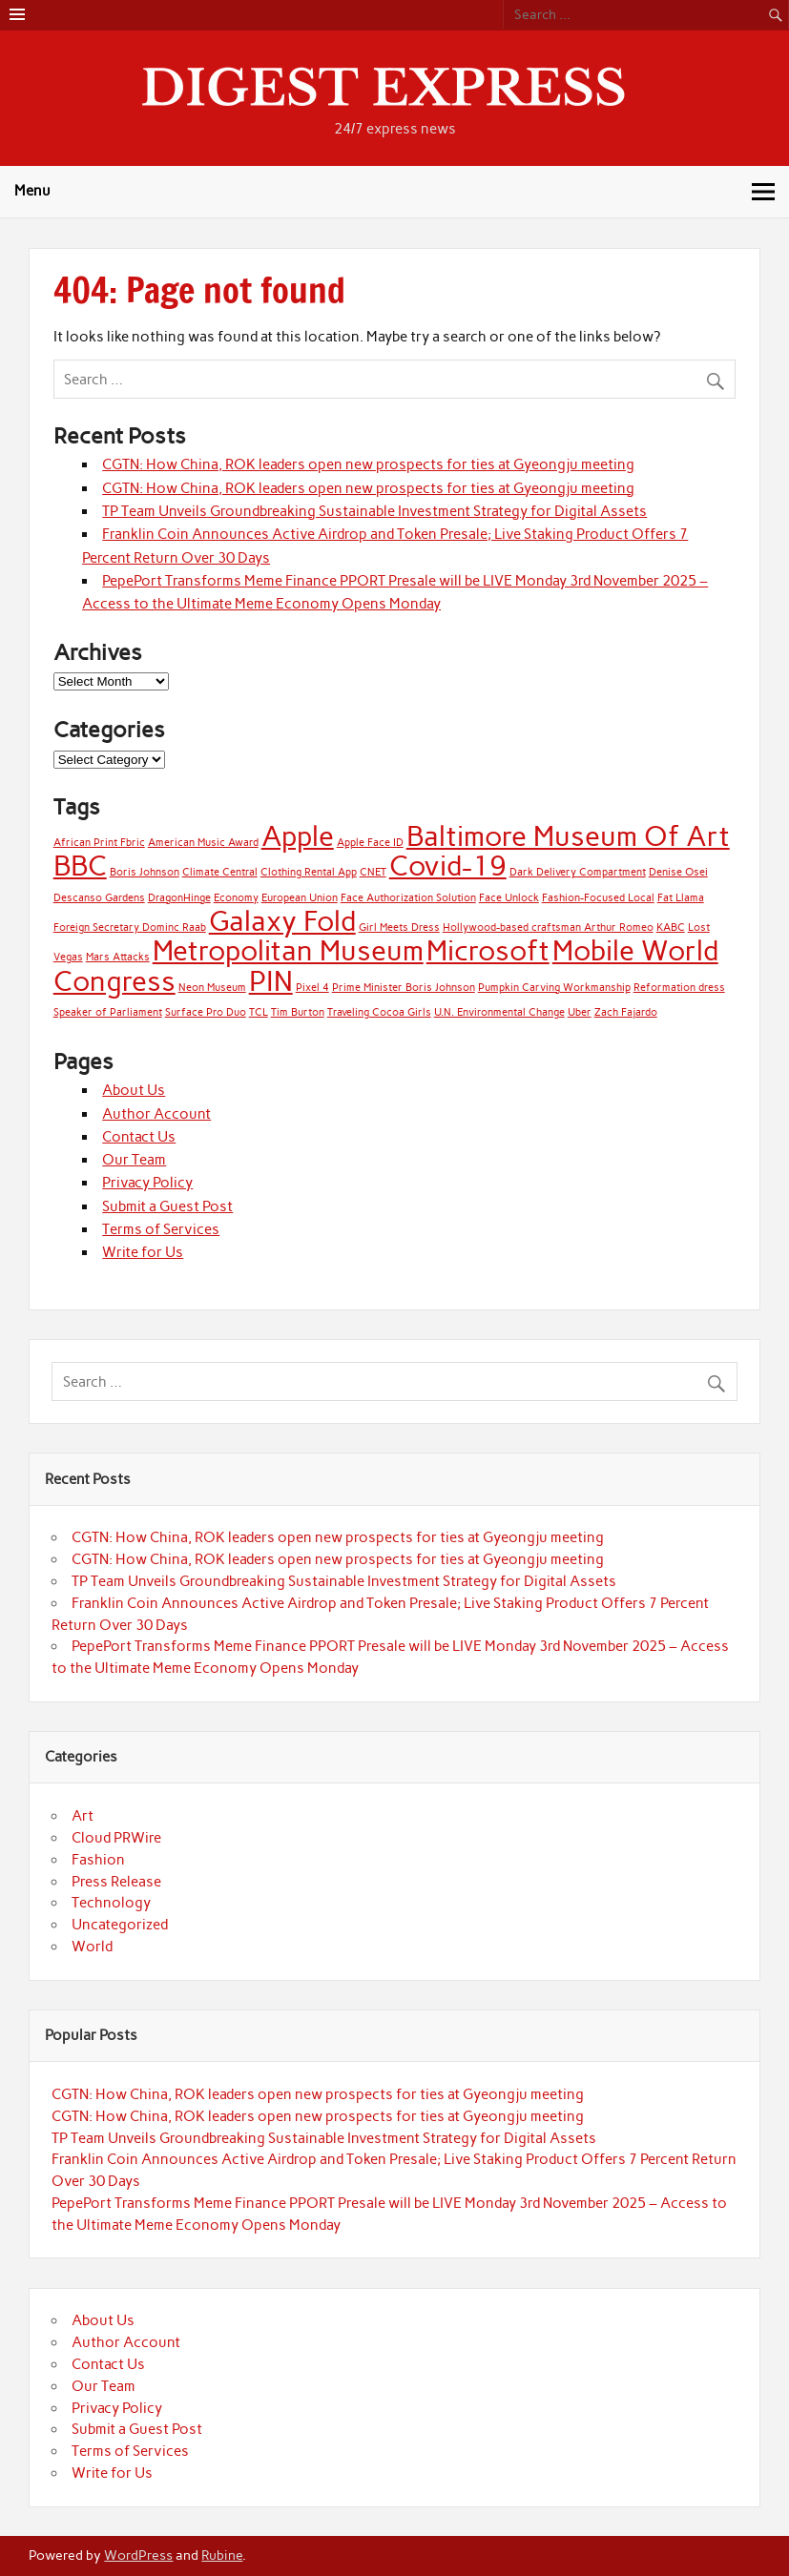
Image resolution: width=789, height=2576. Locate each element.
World (92, 1946)
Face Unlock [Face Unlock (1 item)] (509, 898)
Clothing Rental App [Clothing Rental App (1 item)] (308, 872)
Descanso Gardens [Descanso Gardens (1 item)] (99, 898)
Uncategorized (120, 1924)
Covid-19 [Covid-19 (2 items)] (448, 865)
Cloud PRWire (116, 1837)
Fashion (98, 1859)
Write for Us (142, 1252)
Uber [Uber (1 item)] (580, 1012)
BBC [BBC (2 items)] (80, 865)
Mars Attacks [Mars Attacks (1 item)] (118, 957)
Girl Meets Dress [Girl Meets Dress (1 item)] (399, 927)
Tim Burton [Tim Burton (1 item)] (297, 1012)
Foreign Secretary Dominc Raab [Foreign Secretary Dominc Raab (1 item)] (129, 927)
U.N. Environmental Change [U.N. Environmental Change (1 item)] (499, 1012)
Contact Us (139, 1136)
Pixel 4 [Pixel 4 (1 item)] (312, 987)
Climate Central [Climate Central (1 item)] (220, 872)
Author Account (156, 1114)
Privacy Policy (147, 1182)
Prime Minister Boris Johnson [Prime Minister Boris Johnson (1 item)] (403, 987)
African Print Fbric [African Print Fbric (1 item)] (99, 842)
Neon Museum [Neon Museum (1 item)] (212, 987)
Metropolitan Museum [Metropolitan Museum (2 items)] (288, 950)
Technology (111, 1902)
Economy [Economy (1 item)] (236, 898)
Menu (32, 190)
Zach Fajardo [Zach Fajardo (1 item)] (625, 1012)
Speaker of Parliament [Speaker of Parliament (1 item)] (107, 1012)
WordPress (138, 2555)
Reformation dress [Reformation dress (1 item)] (679, 987)
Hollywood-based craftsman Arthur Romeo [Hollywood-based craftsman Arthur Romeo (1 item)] (548, 927)
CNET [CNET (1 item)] (373, 872)
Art (82, 1815)
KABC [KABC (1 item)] (670, 927)
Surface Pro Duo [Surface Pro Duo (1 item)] (205, 1012)
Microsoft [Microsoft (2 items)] (488, 950)
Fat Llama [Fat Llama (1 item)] (680, 898)
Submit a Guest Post (167, 1206)
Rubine (221, 2555)
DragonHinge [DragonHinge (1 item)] (179, 898)
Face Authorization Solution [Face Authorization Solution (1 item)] (408, 898)
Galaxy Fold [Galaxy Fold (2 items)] (282, 921)
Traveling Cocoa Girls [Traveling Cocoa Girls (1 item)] (379, 1012)
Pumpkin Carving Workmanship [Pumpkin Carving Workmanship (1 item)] (554, 987)
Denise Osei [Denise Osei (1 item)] (678, 872)
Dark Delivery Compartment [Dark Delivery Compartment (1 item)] (577, 872)
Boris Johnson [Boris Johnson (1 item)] (144, 872)
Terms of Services (160, 1229)
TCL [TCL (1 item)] (258, 1012)
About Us (133, 1090)
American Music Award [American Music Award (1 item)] (203, 842)
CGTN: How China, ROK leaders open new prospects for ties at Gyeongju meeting (368, 464)
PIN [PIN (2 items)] (271, 981)
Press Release (116, 1881)
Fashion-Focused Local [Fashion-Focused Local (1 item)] (598, 898)
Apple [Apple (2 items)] (297, 836)
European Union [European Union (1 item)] (299, 898)
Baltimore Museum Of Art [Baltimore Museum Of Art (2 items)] (568, 836)
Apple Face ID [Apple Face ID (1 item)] (370, 842)
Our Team (134, 1159)
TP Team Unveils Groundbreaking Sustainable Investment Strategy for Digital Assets (374, 511)
